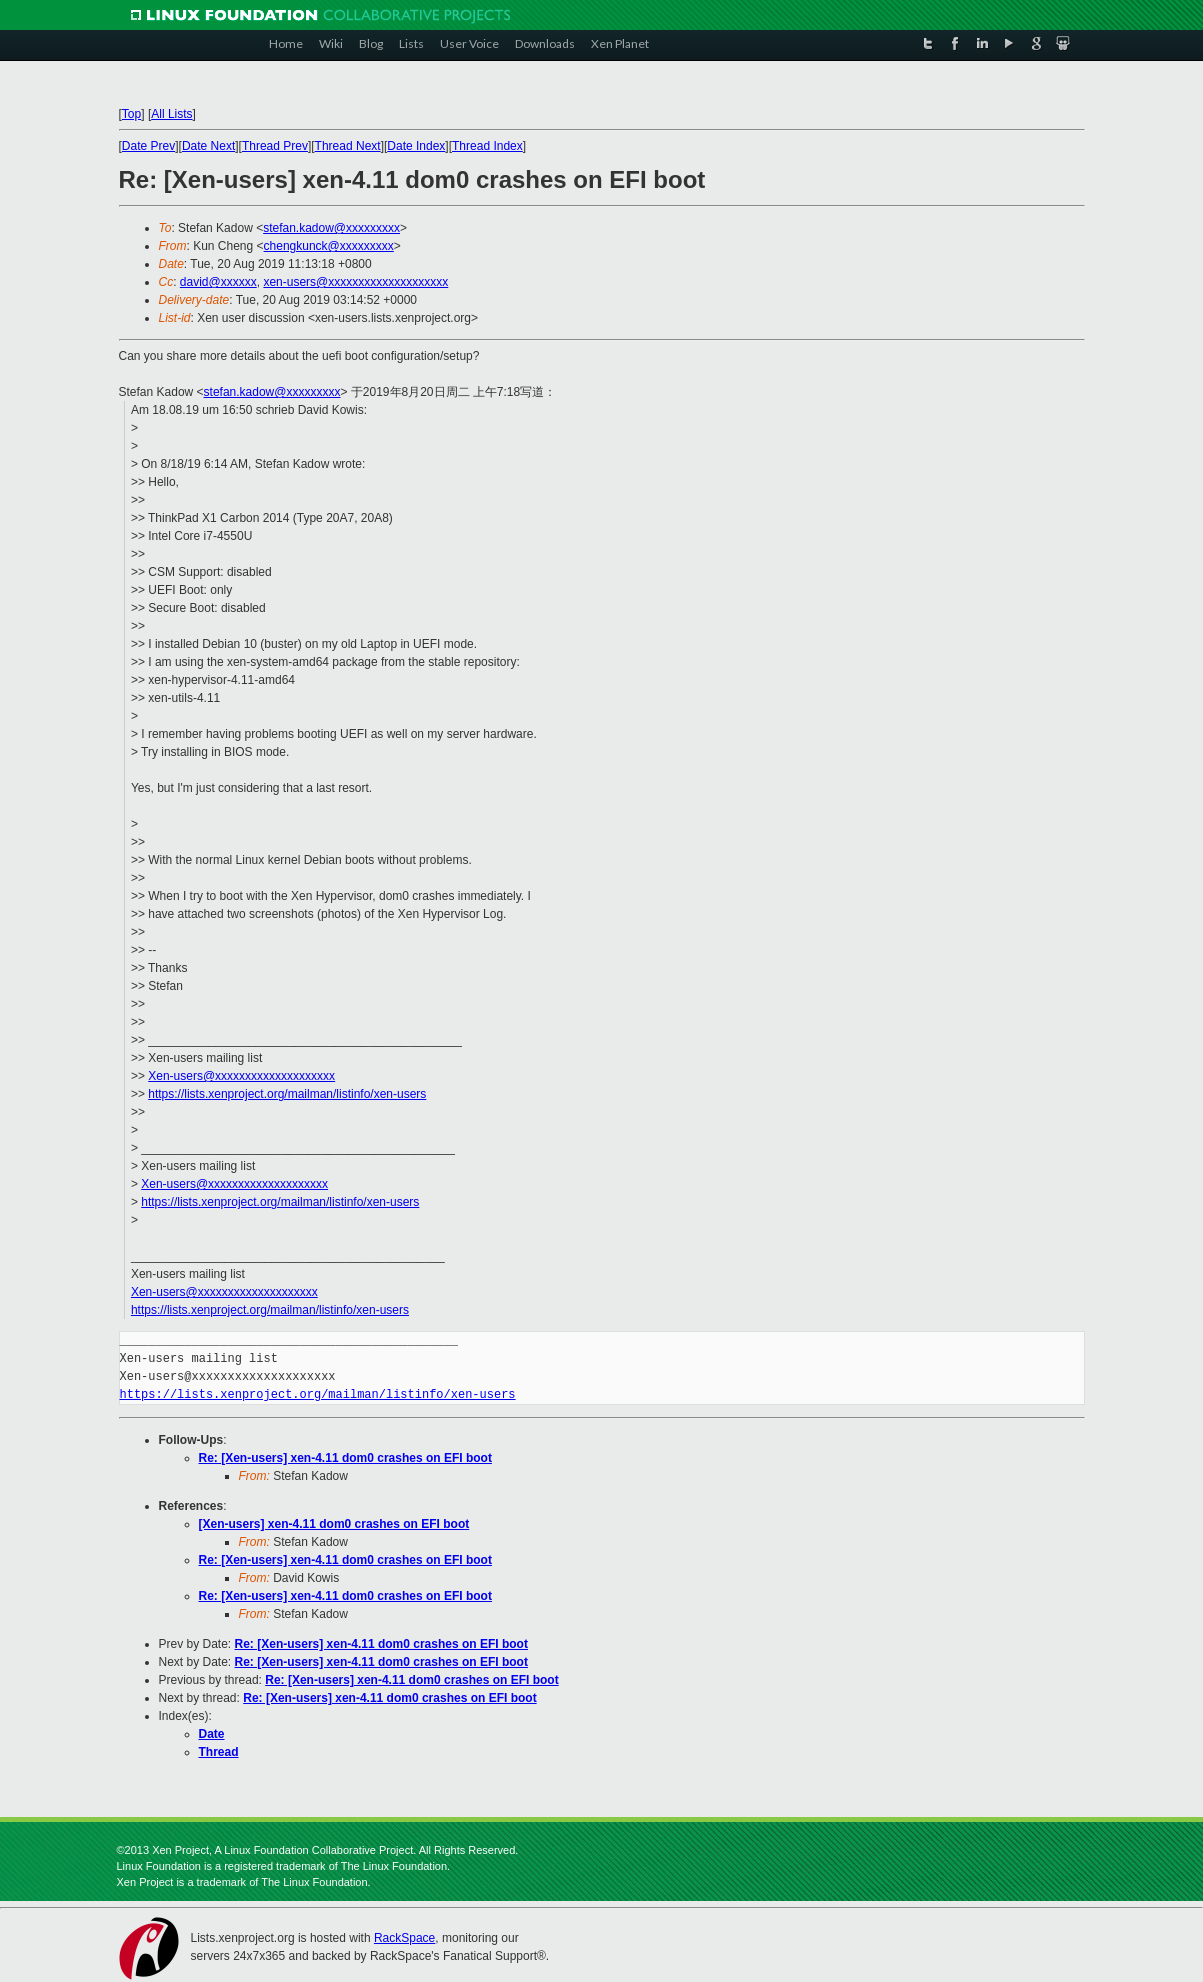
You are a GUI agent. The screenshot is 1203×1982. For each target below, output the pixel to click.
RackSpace (404, 1938)
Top (131, 114)
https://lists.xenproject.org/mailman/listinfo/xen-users (287, 1094)
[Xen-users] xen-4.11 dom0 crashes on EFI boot (334, 1524)
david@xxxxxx (218, 282)
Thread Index (487, 146)
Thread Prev (275, 146)
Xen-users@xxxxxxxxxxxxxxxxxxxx (241, 1076)
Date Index (416, 146)
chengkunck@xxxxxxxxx (329, 246)
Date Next (208, 146)
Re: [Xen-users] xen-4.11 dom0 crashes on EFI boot (345, 1458)
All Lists (171, 114)
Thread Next (348, 146)
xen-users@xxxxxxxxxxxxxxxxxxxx (355, 282)
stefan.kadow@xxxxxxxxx (331, 228)
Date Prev (148, 146)
